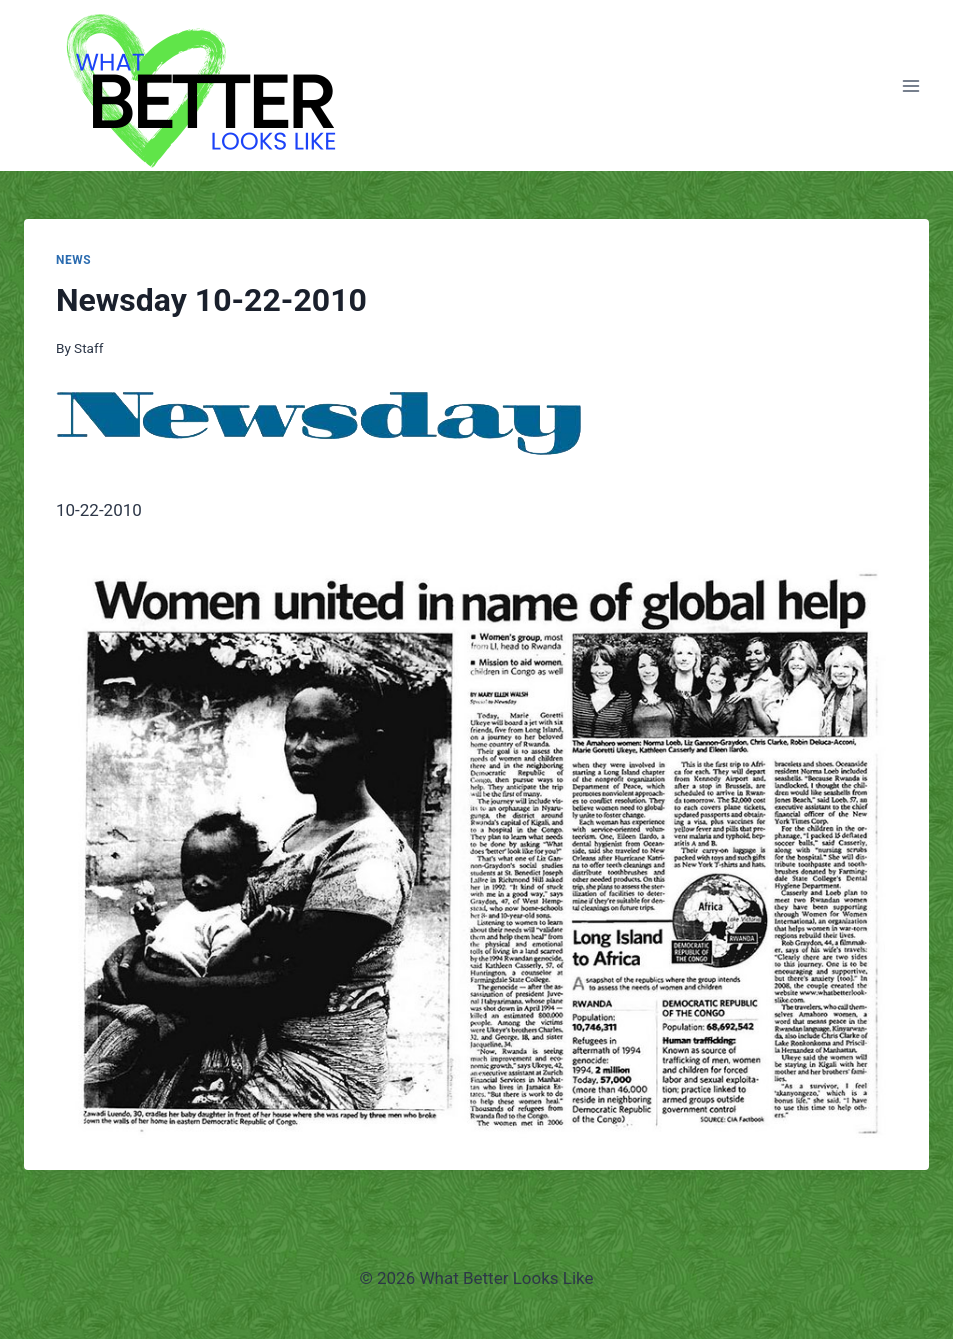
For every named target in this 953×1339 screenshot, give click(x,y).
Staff (88, 348)
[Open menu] (910, 85)
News (73, 260)
